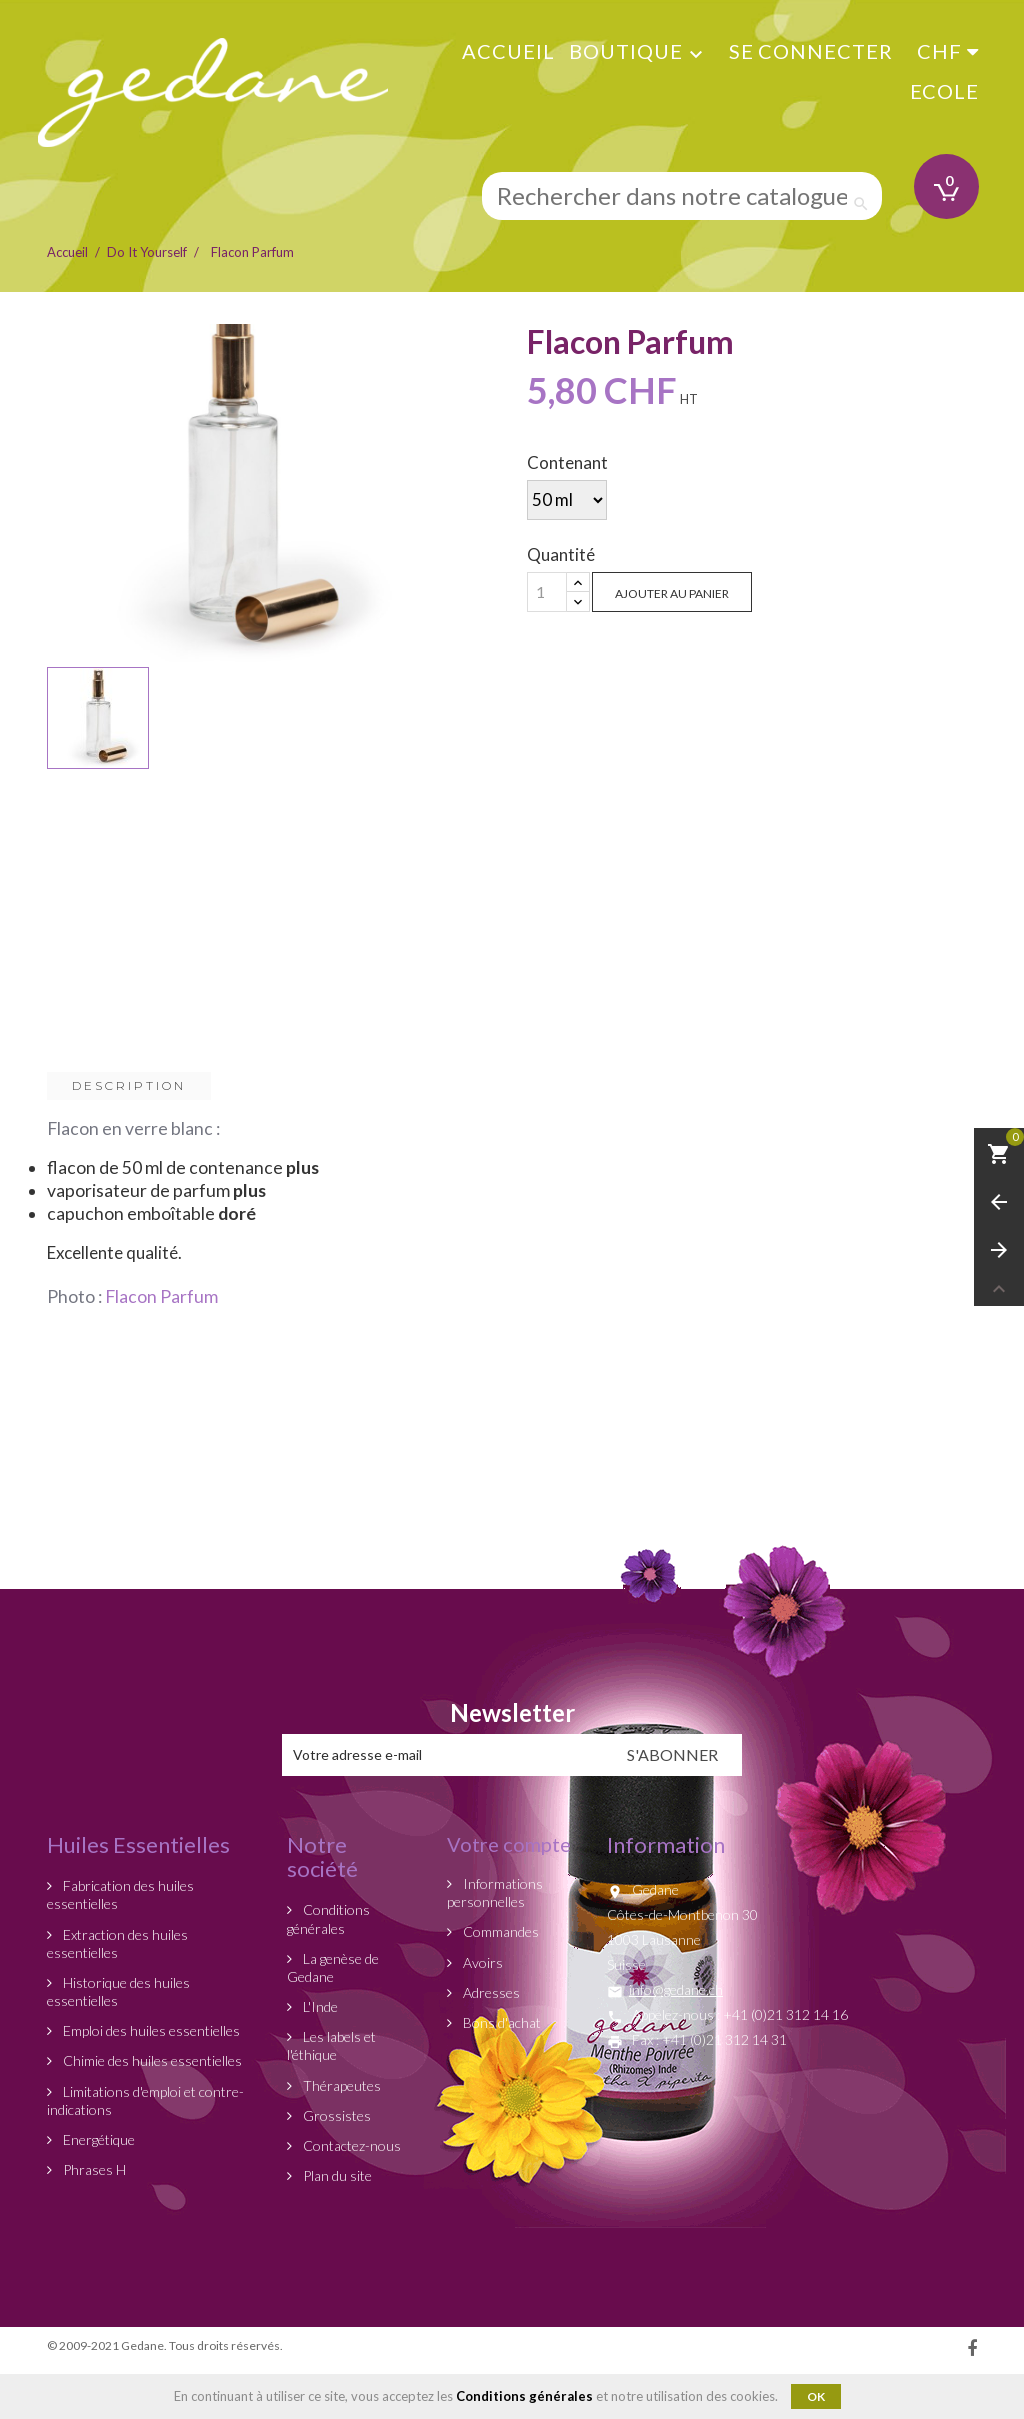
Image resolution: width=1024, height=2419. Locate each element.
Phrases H (93, 2169)
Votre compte (509, 1844)
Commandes (499, 1931)
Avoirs (481, 1962)
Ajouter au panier (672, 593)
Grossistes (335, 2115)
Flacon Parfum (161, 1296)
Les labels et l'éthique (331, 2045)
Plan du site (336, 2175)
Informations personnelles (495, 1892)
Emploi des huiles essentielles (150, 2030)
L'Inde (319, 2006)
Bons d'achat (500, 2022)
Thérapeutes (340, 2085)
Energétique (97, 2139)
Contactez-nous (350, 2145)
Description (129, 1085)
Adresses (490, 1992)
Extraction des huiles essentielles (117, 1943)
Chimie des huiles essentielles (151, 2060)
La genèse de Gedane (333, 1967)
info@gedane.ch (676, 1989)
